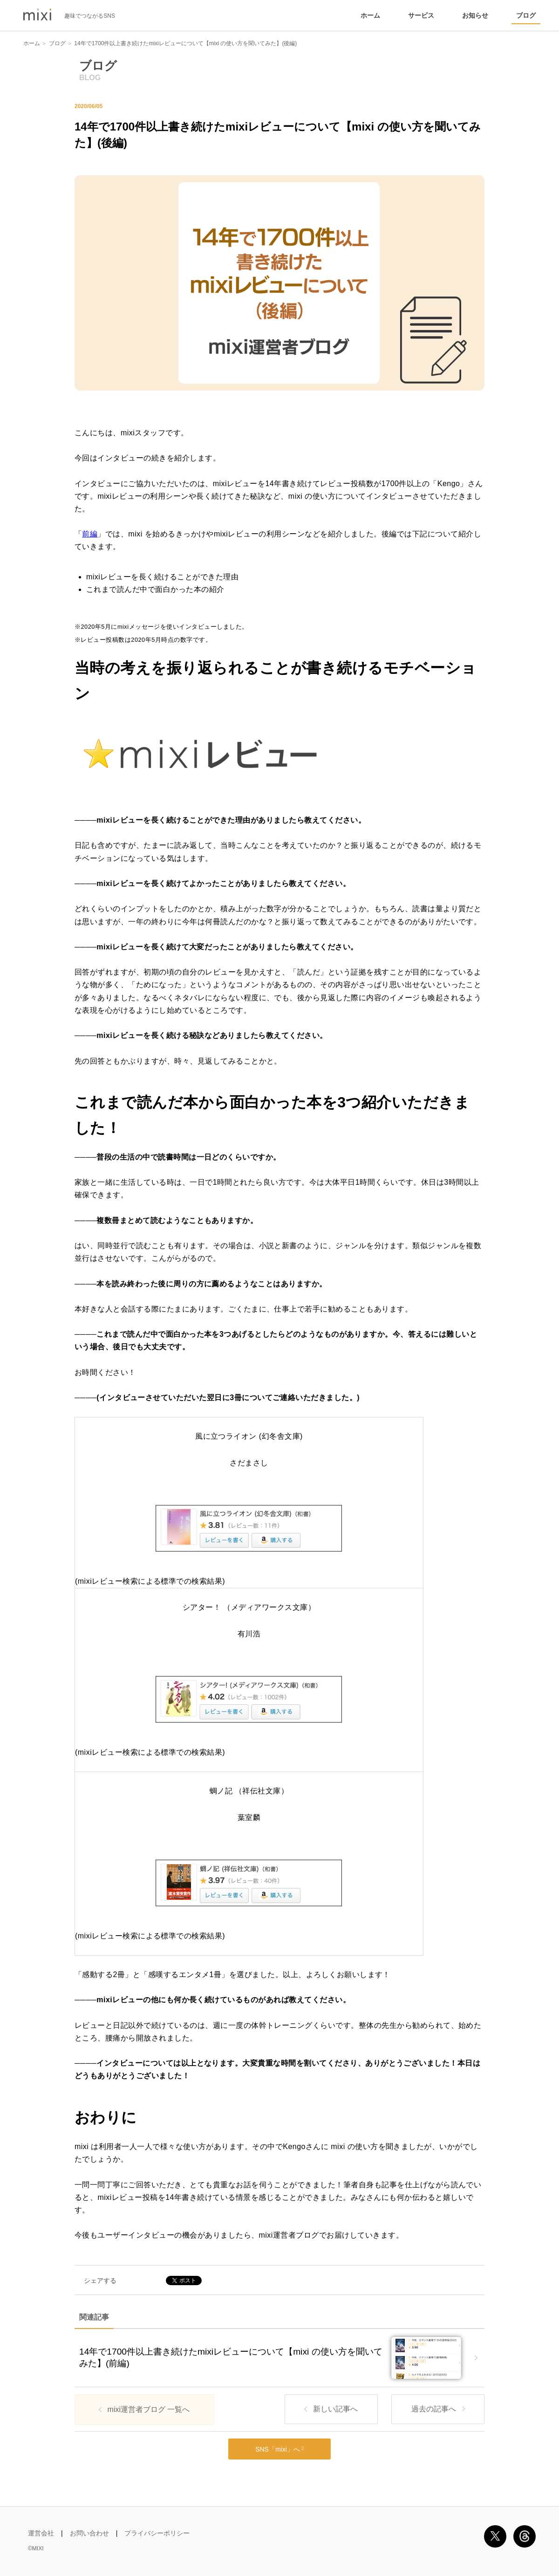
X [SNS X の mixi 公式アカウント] (495, 2536)
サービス (421, 15)
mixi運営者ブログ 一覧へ (149, 2409)
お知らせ (475, 15)
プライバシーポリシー (157, 2533)
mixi (37, 15)
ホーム (370, 15)
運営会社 (41, 2533)
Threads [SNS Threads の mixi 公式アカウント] (524, 2536)
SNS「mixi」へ (279, 2449)
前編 (89, 534)
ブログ (526, 15)
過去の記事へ (433, 2409)
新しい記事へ (335, 2409)
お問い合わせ (89, 2533)
